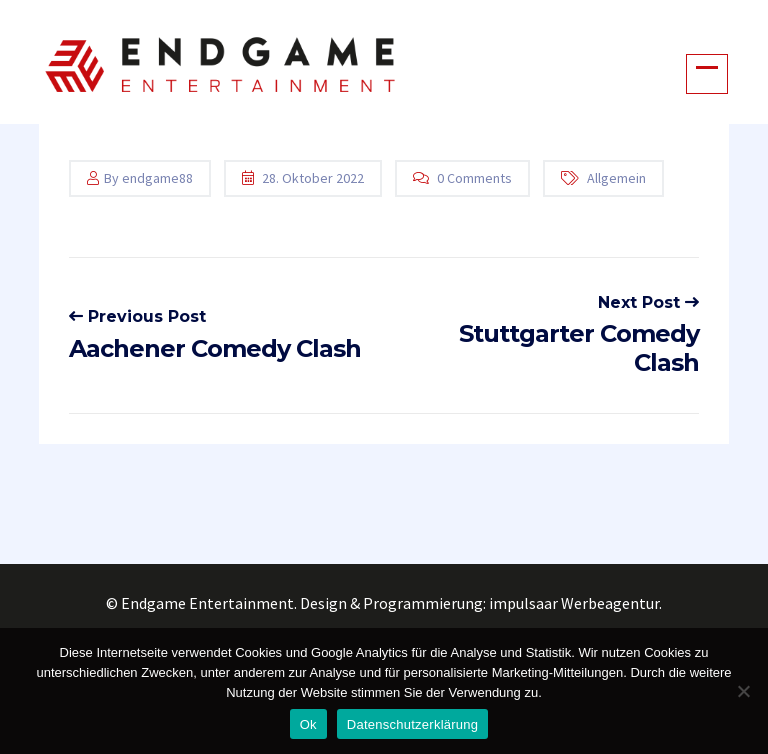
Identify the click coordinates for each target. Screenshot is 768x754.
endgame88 (157, 178)
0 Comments (474, 178)
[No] (743, 691)
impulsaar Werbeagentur (574, 603)
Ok (308, 724)
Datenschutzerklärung (412, 724)
